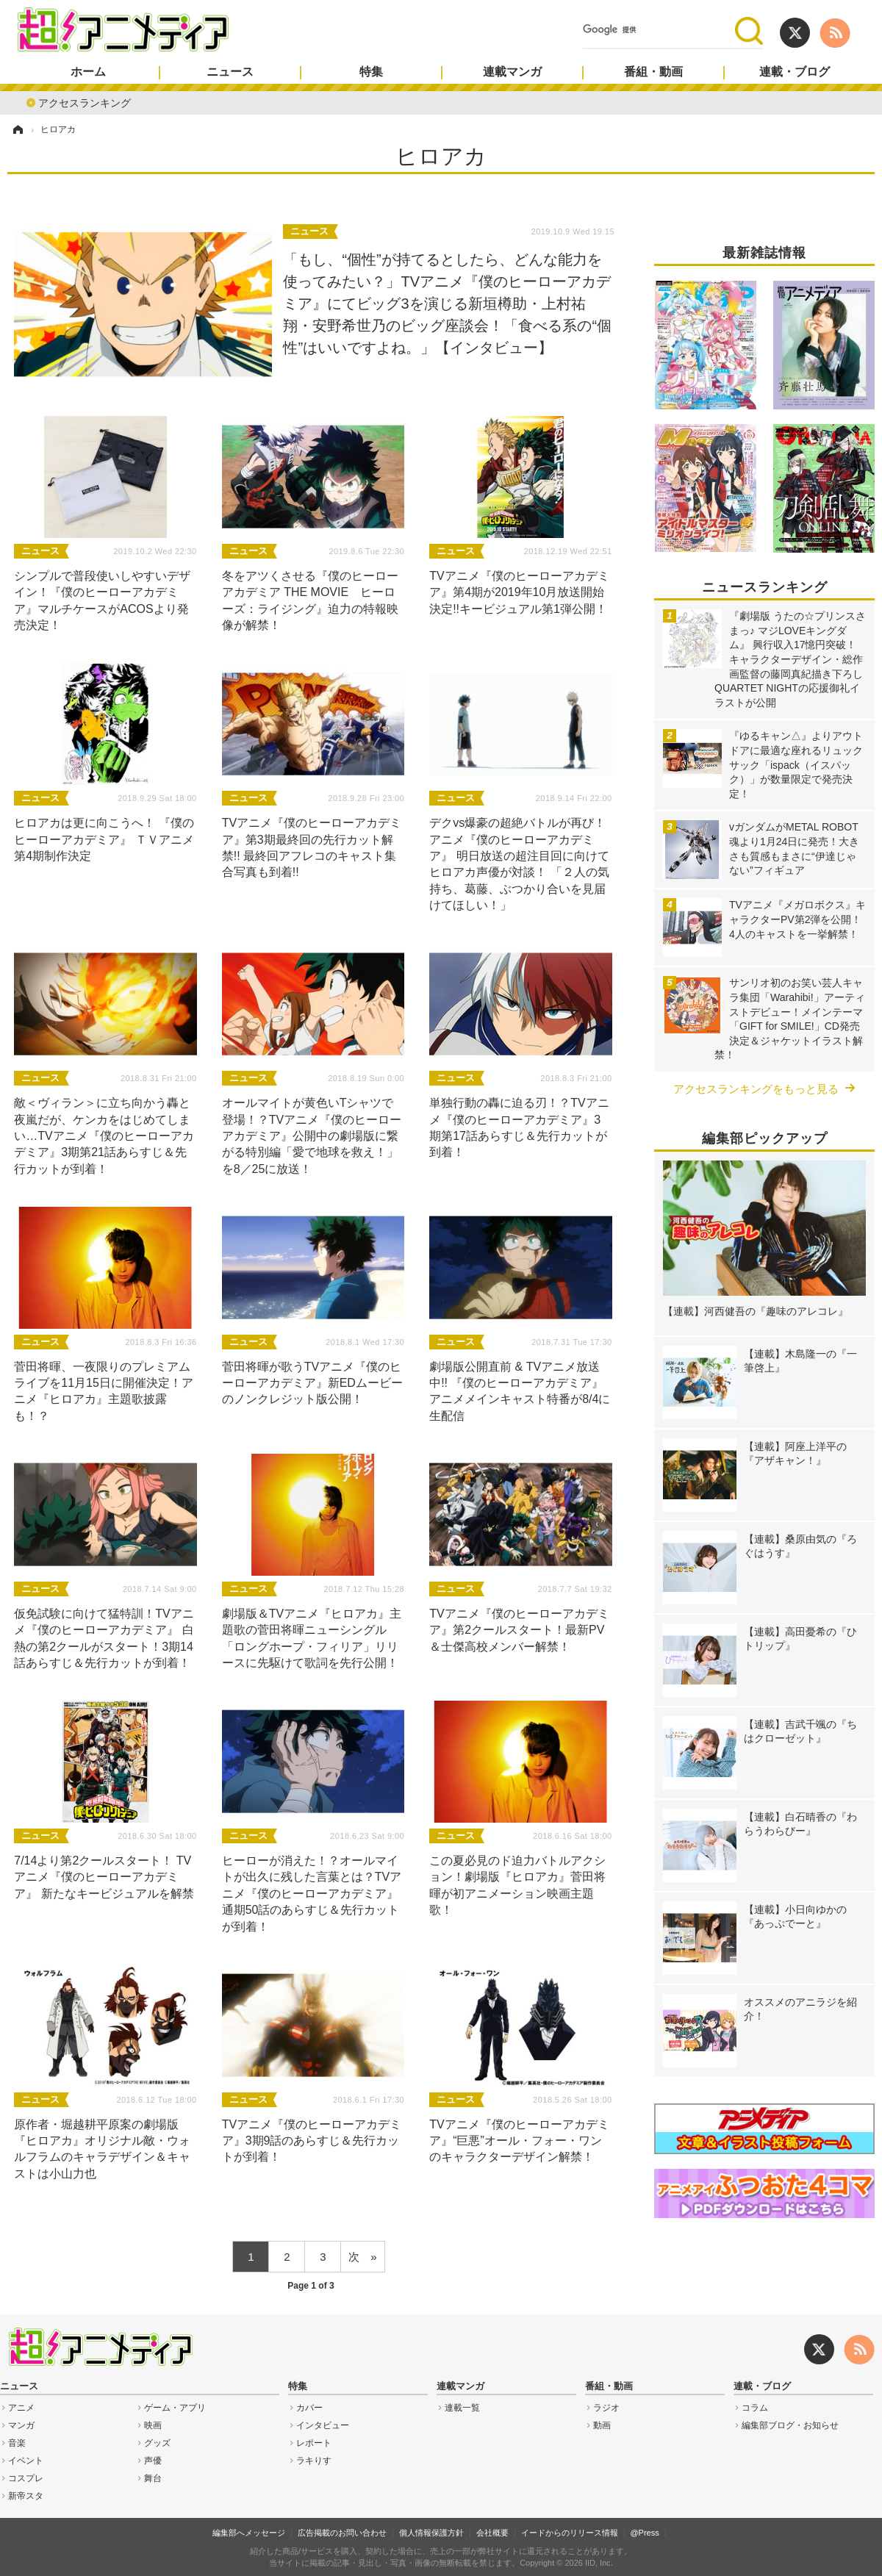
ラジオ (606, 2408)
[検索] (659, 30)
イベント (25, 2460)
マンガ (21, 2425)
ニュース (230, 72)
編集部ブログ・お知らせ (790, 2425)
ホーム (88, 72)
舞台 (153, 2478)
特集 (371, 72)
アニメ (21, 2408)
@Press (644, 2532)
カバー (309, 2408)
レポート (313, 2443)
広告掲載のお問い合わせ (342, 2532)
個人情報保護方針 (431, 2532)
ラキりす (313, 2460)
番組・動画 (653, 72)
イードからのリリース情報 (569, 2532)
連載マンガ (512, 72)
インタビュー (322, 2425)
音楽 (17, 2443)
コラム (755, 2408)
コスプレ (25, 2478)
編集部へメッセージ (248, 2532)
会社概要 (492, 2532)
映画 (153, 2425)
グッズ (157, 2443)
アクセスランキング (84, 102)
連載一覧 (462, 2408)
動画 (602, 2425)
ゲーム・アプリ (175, 2408)
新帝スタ (25, 2496)
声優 (153, 2460)
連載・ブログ (794, 72)
